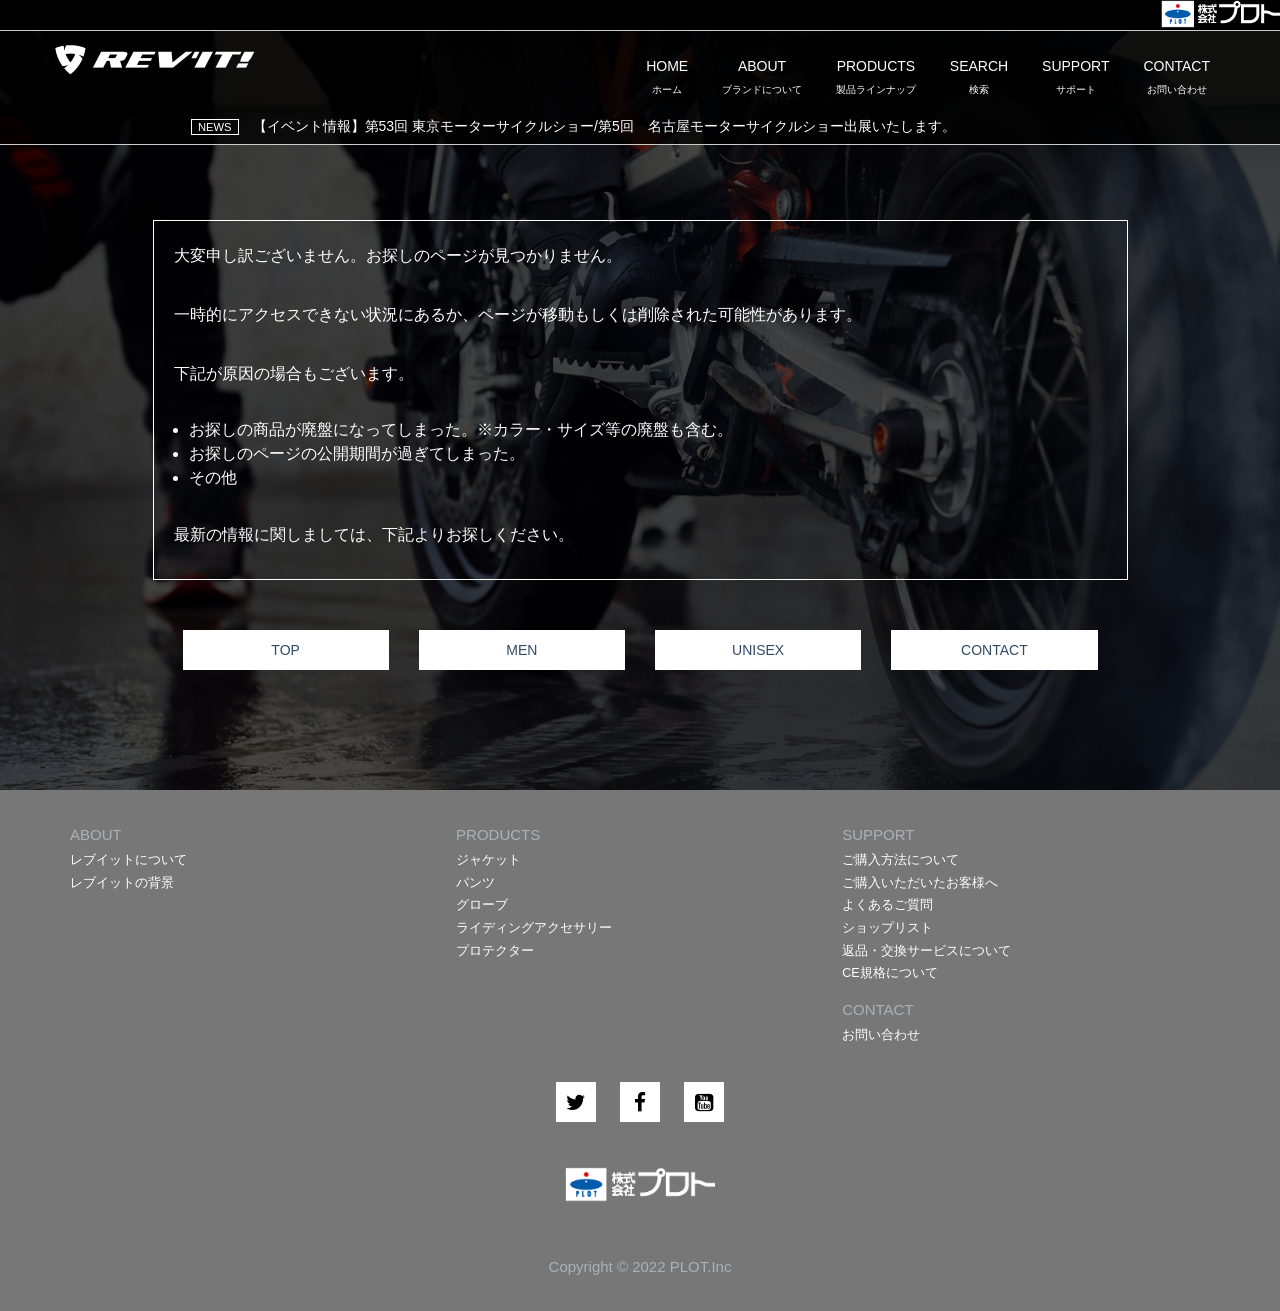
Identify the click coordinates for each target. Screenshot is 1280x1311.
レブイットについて (128, 860)
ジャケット (488, 860)
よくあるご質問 (887, 905)
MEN (521, 650)
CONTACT (994, 650)
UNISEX (758, 650)
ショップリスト (887, 928)
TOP (285, 650)
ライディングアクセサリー (534, 928)
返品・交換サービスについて (926, 951)
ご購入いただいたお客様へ (920, 883)
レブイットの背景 (122, 883)
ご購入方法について (900, 860)
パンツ (475, 883)
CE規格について (890, 973)
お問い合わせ (881, 1035)
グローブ (482, 905)
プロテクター (495, 951)
